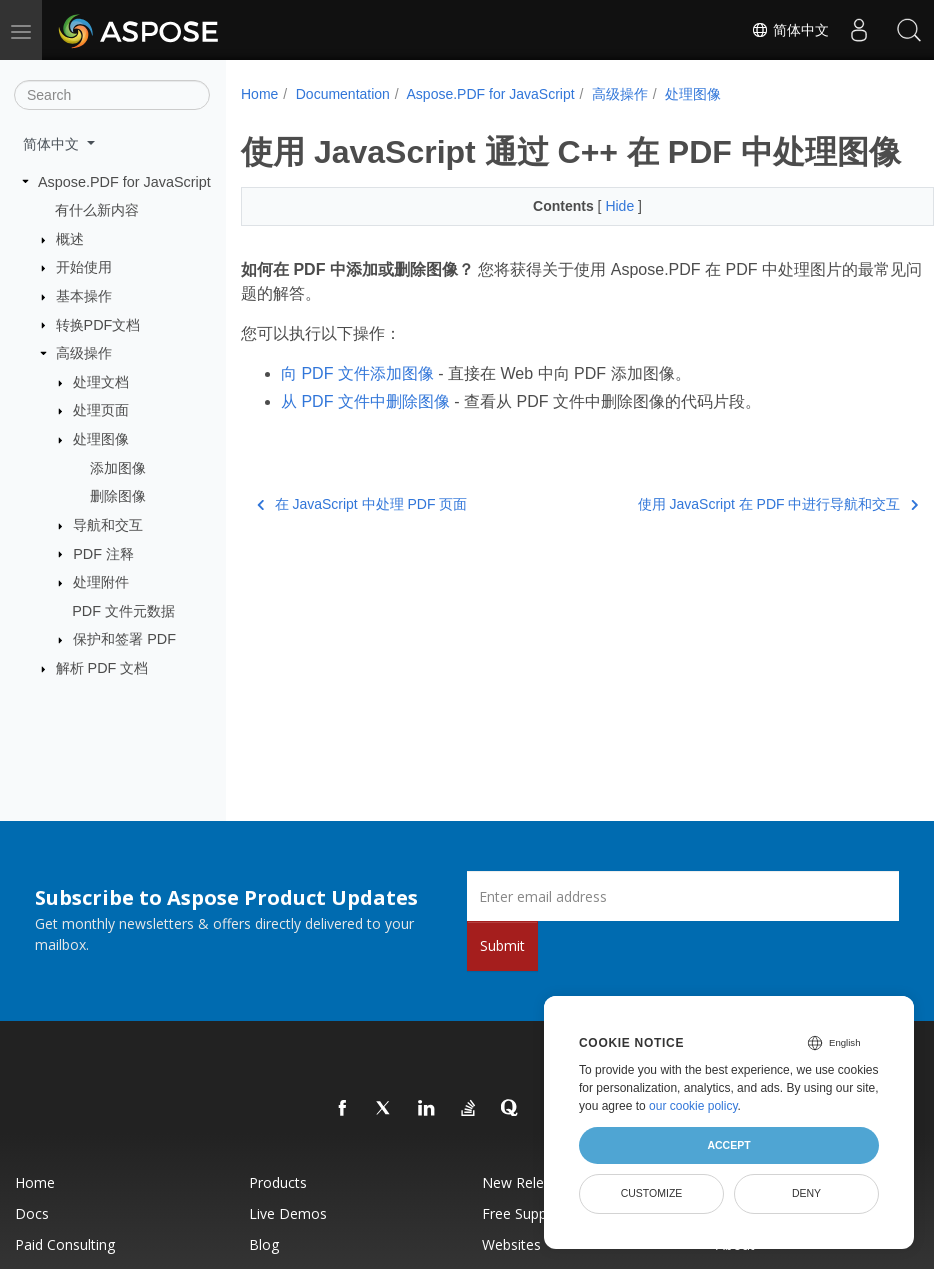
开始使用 (84, 267)
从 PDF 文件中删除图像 (365, 440)
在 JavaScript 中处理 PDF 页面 (362, 543)
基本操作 (84, 296)
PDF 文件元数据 (123, 611)
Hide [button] (597, 245)
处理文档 (101, 382)
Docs (32, 1213)
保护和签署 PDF (124, 639)
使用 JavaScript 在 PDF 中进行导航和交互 (729, 543)
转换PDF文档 (98, 324)
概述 (70, 239)
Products (278, 1182)
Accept (728, 1145)
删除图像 (118, 496)
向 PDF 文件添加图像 (357, 412)
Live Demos (288, 1213)
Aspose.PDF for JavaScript (124, 181)
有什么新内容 (97, 210)
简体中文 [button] (53, 144)
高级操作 (84, 353)
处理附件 (101, 582)
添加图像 (118, 468)
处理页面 (101, 410)
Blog (264, 1244)
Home (259, 94)
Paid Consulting (65, 1244)
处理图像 (101, 439)
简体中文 (790, 30)
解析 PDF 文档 (102, 668)
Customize (652, 1193)
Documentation (343, 94)
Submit (502, 945)
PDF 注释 (103, 553)
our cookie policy (693, 1106)
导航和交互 (108, 525)
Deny (806, 1193)
